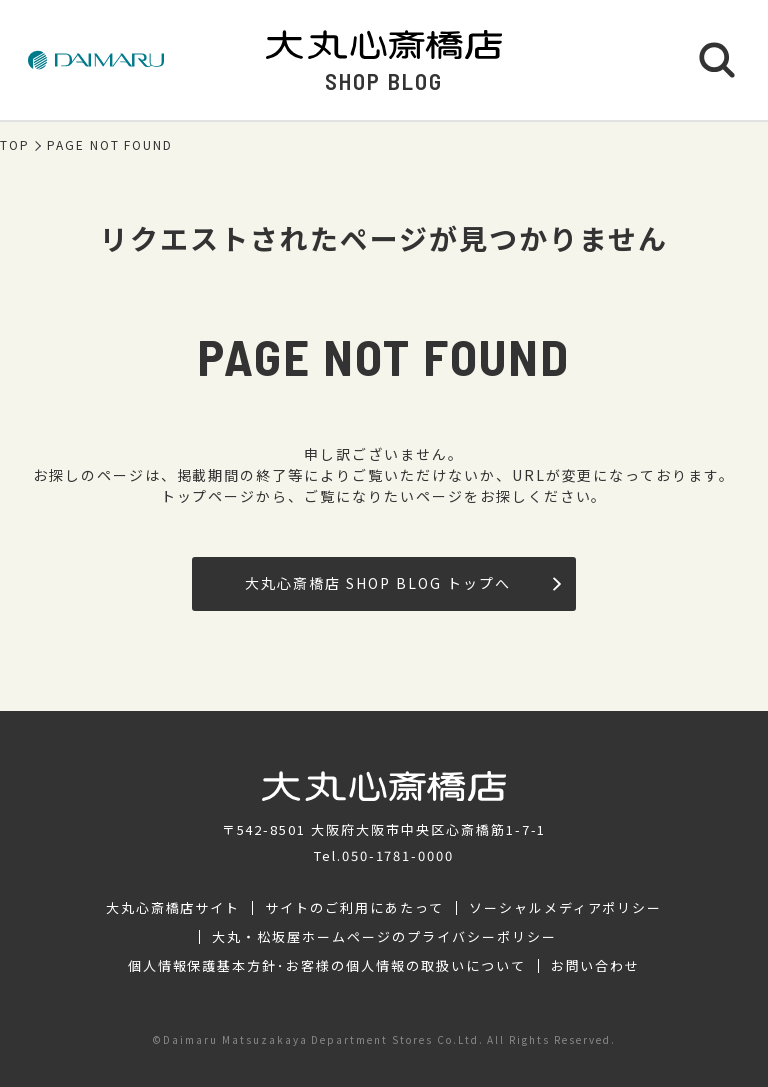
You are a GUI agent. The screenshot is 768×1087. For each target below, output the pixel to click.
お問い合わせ (596, 966)
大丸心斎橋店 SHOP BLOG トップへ (402, 583)
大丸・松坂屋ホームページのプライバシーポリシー (384, 937)
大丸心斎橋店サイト (173, 908)
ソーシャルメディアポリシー (565, 908)
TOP (15, 145)
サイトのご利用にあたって (354, 908)
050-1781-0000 (398, 855)
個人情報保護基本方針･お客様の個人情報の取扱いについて (327, 966)
